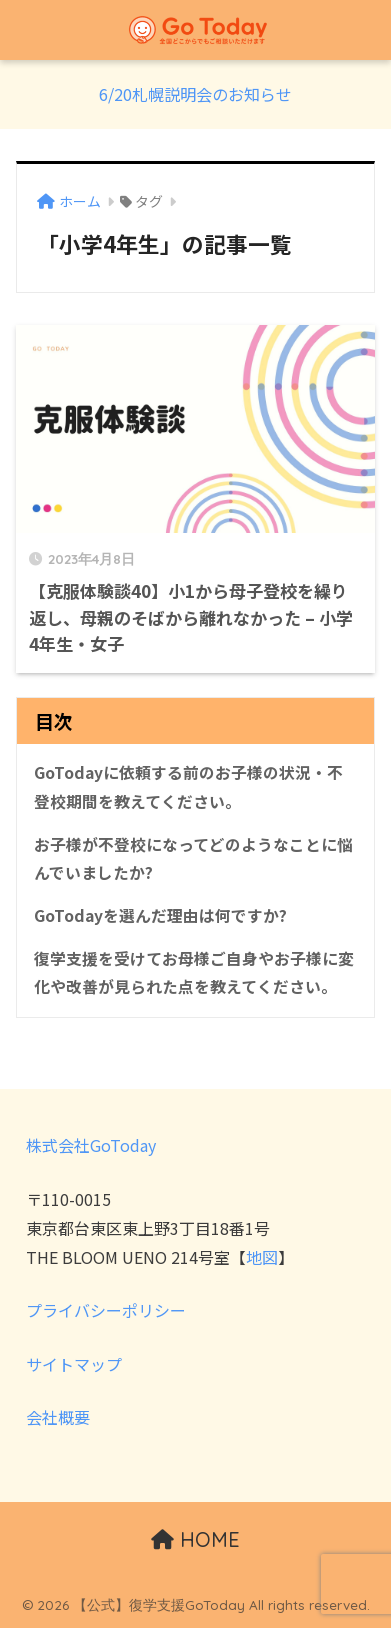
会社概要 (58, 1417)
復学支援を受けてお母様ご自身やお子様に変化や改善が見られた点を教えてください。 (194, 973)
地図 (262, 1257)
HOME (195, 1539)
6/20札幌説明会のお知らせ (195, 94)
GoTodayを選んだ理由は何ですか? (160, 915)
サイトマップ (74, 1364)
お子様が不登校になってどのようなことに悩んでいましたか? (193, 859)
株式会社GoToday (91, 1145)
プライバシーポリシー (106, 1310)
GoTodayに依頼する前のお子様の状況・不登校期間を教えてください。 (188, 787)
